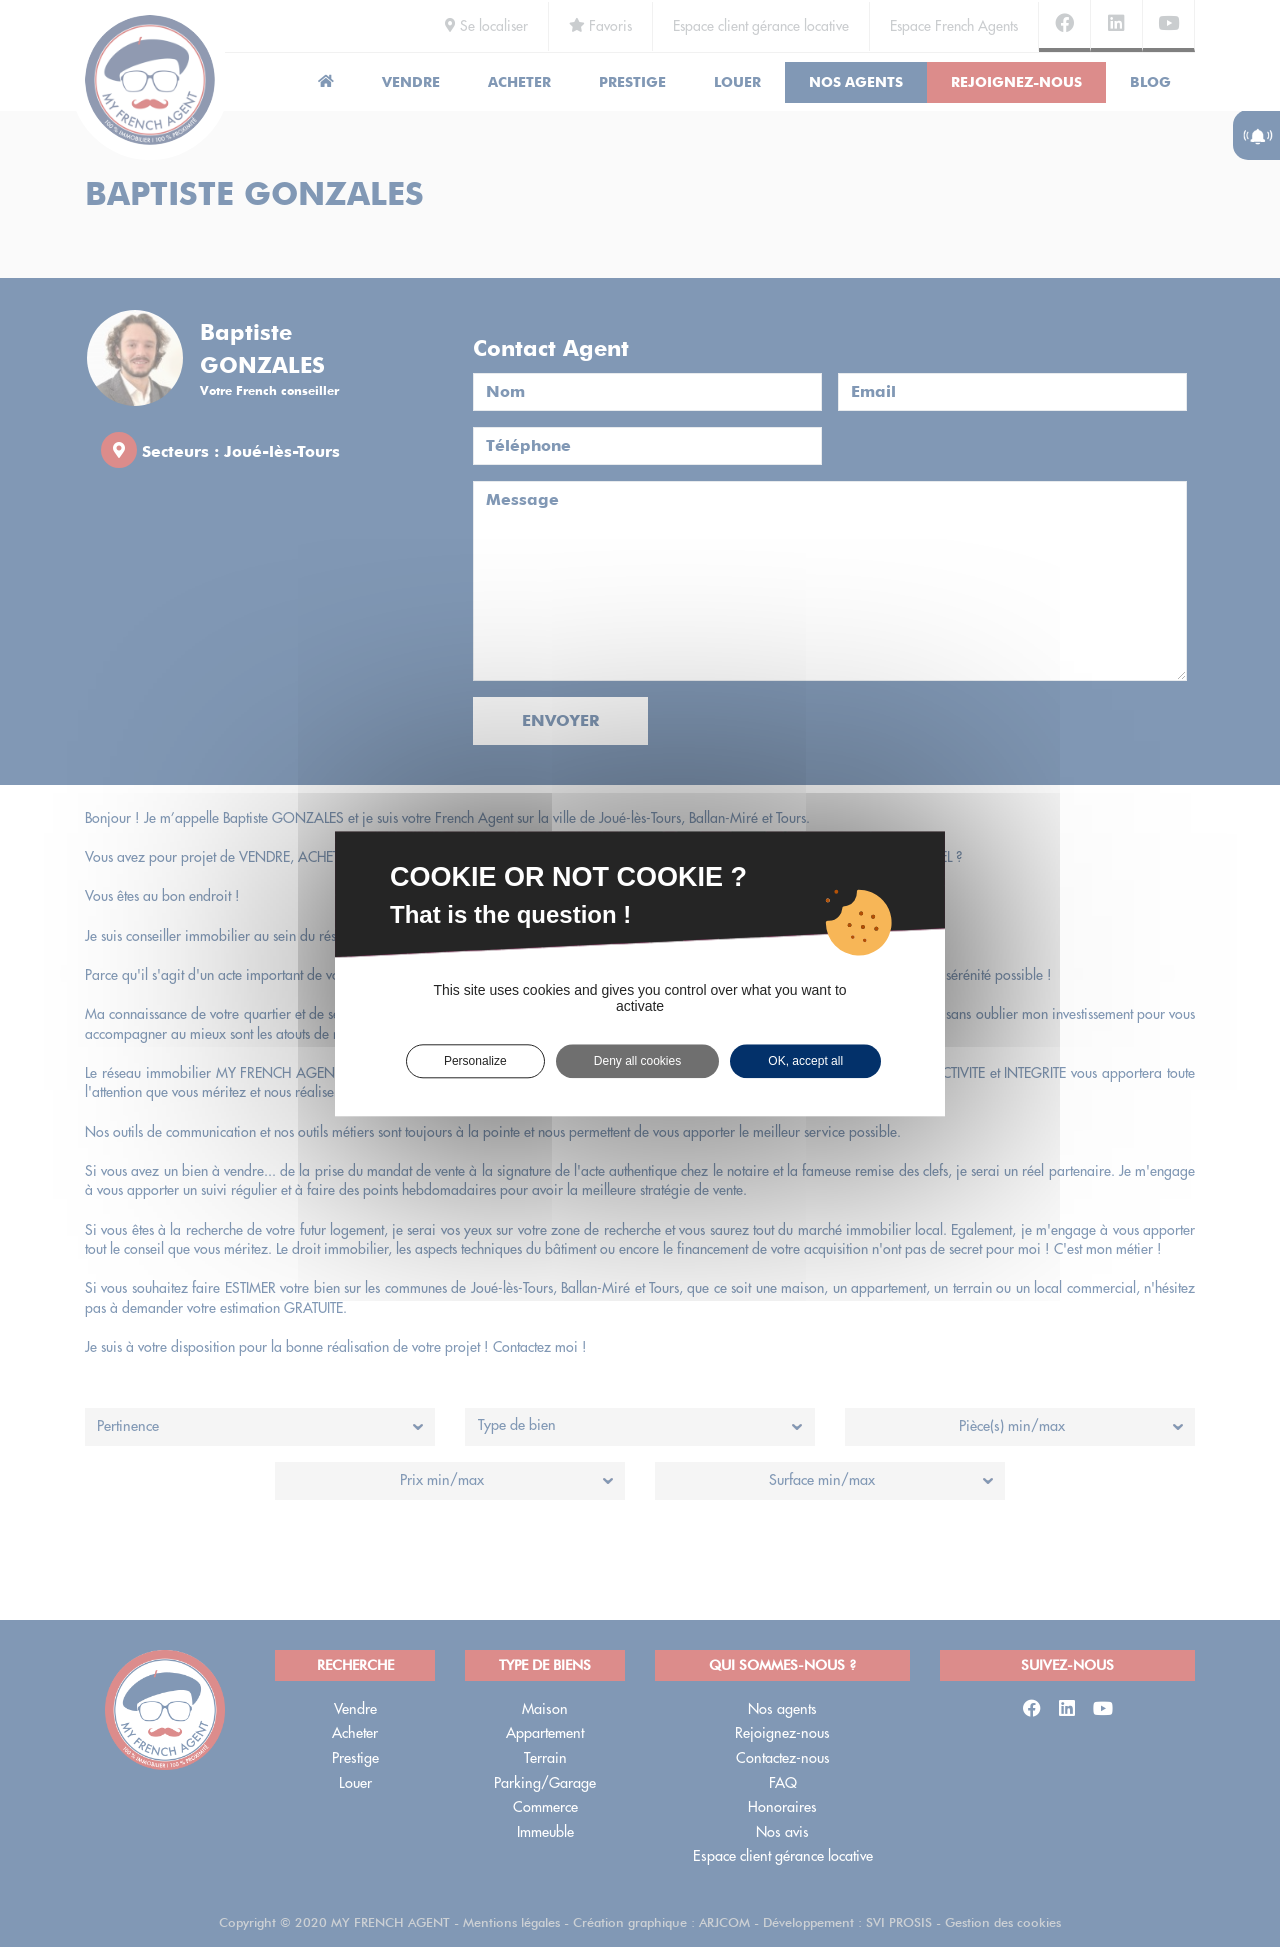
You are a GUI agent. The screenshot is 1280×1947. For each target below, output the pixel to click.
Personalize (475, 1061)
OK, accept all (805, 1061)
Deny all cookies (637, 1061)
